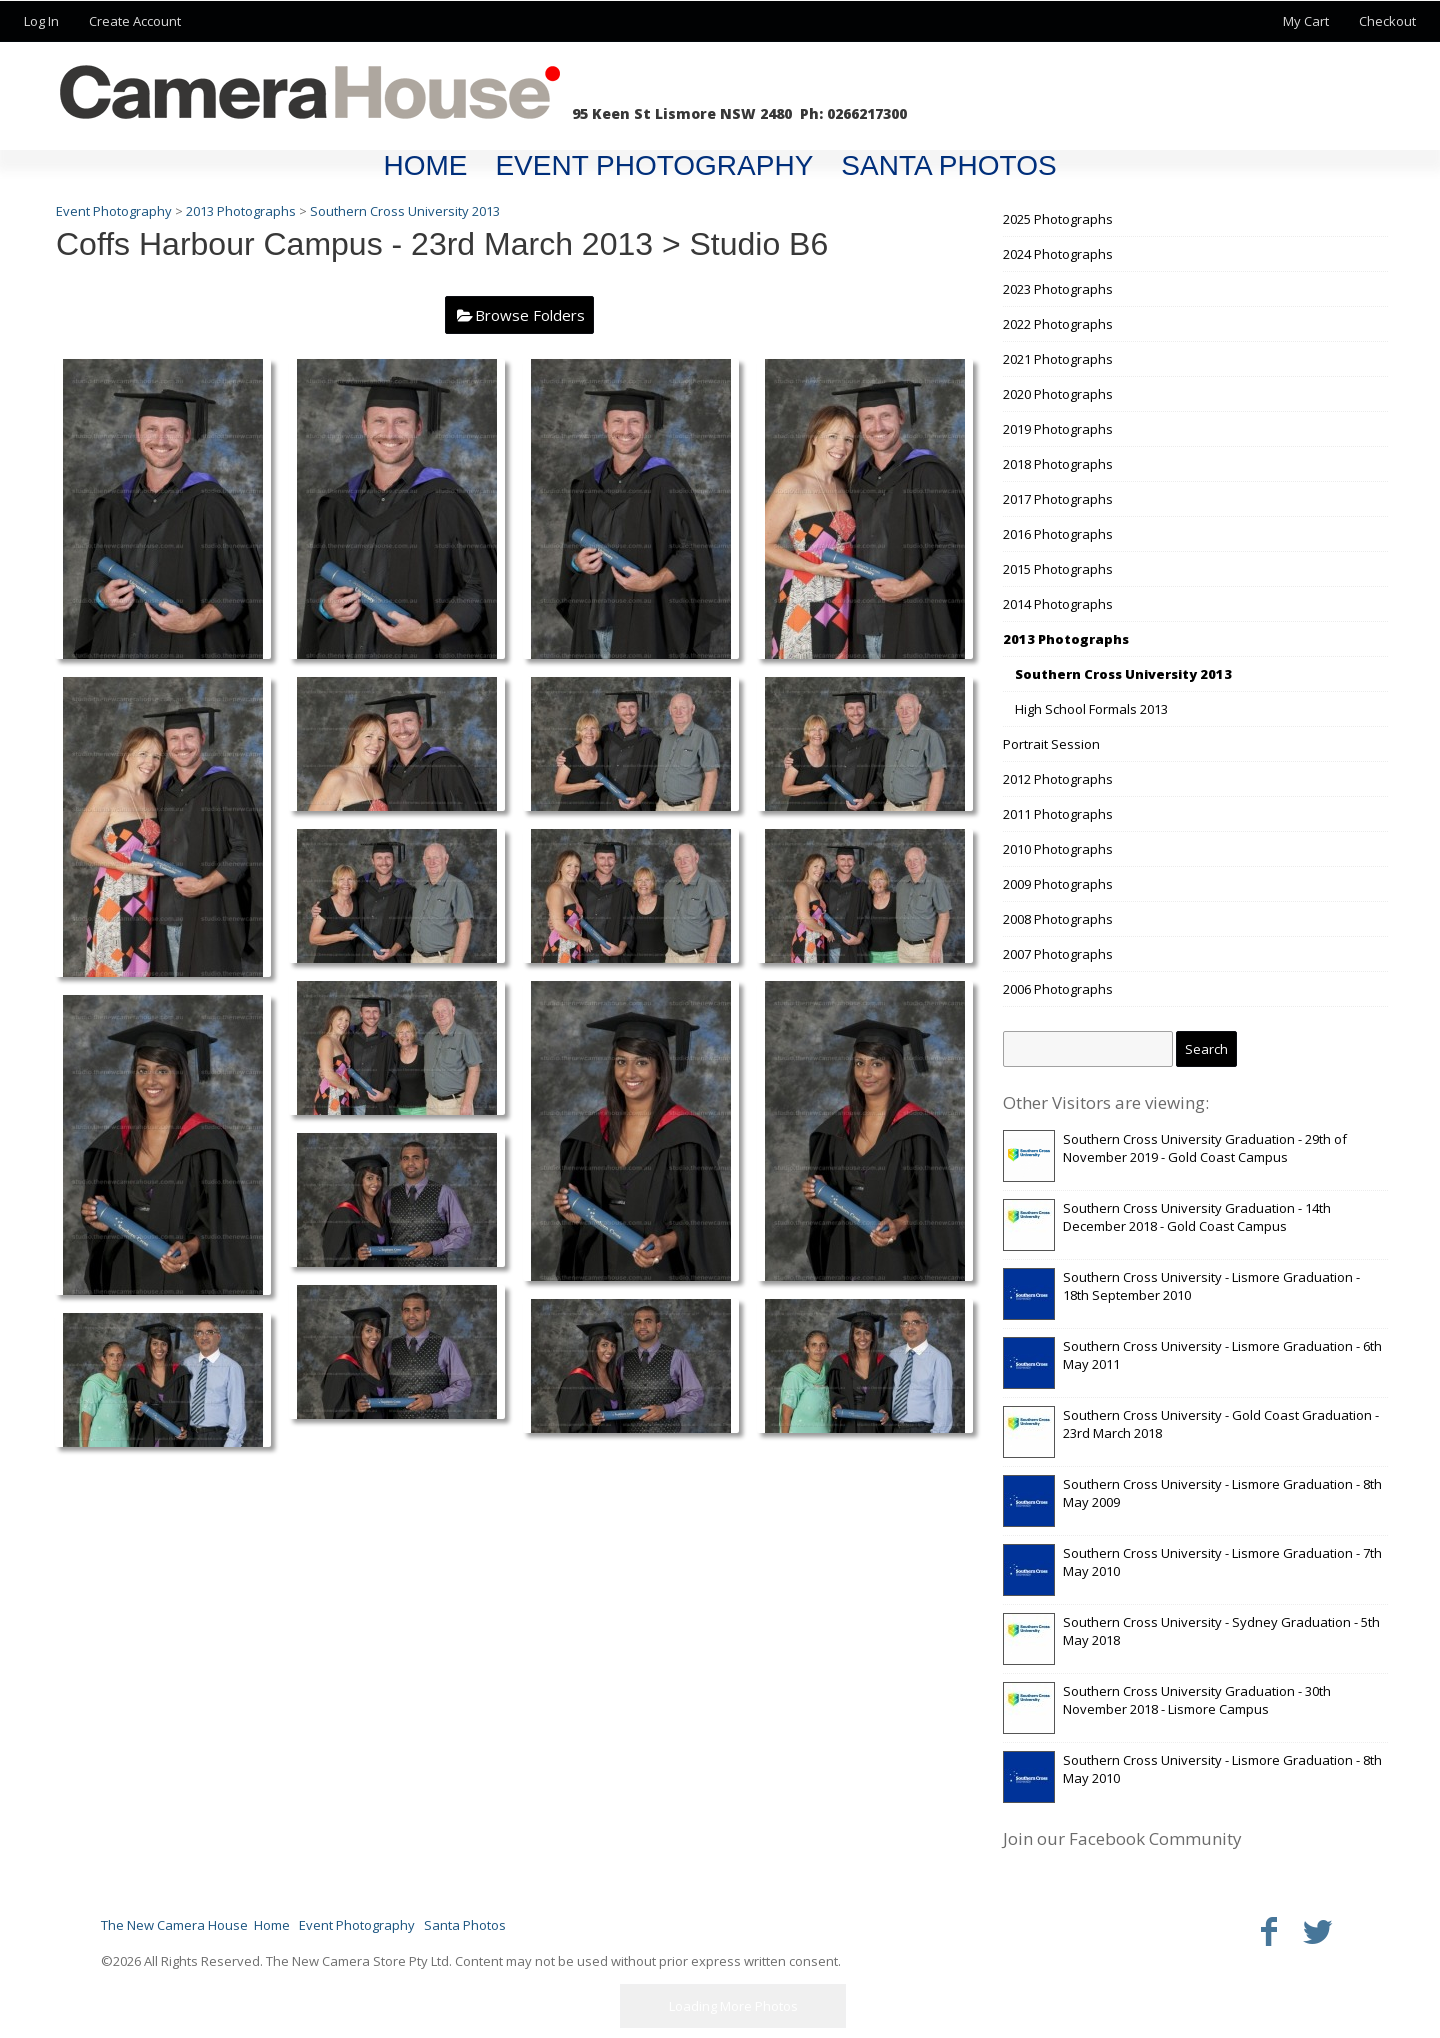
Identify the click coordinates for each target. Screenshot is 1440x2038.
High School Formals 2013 (1091, 709)
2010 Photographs (1058, 849)
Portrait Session (1051, 744)
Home (425, 165)
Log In (41, 21)
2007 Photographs (1058, 954)
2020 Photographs (1058, 394)
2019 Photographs (1058, 429)
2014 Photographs (1058, 604)
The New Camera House (174, 1925)
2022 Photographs (1058, 324)
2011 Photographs (1058, 814)
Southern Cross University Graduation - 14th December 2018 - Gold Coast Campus (1197, 1217)
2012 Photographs (1058, 779)
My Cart (1307, 21)
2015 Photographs (1058, 569)
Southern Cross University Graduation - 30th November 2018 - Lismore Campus (1197, 1700)
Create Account (135, 21)
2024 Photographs (1058, 254)
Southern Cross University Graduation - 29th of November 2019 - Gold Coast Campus (1205, 1148)
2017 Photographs (1058, 499)
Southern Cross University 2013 (1123, 674)
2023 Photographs (1058, 289)
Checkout (1387, 21)
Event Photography (654, 165)
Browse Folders (530, 315)
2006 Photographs (1058, 989)
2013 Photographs (1066, 639)
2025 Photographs (1058, 219)
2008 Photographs (1058, 919)
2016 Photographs (1058, 534)
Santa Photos (948, 165)
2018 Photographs (1058, 464)
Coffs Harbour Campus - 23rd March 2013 (354, 244)
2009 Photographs (1058, 884)
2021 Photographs (1058, 359)
